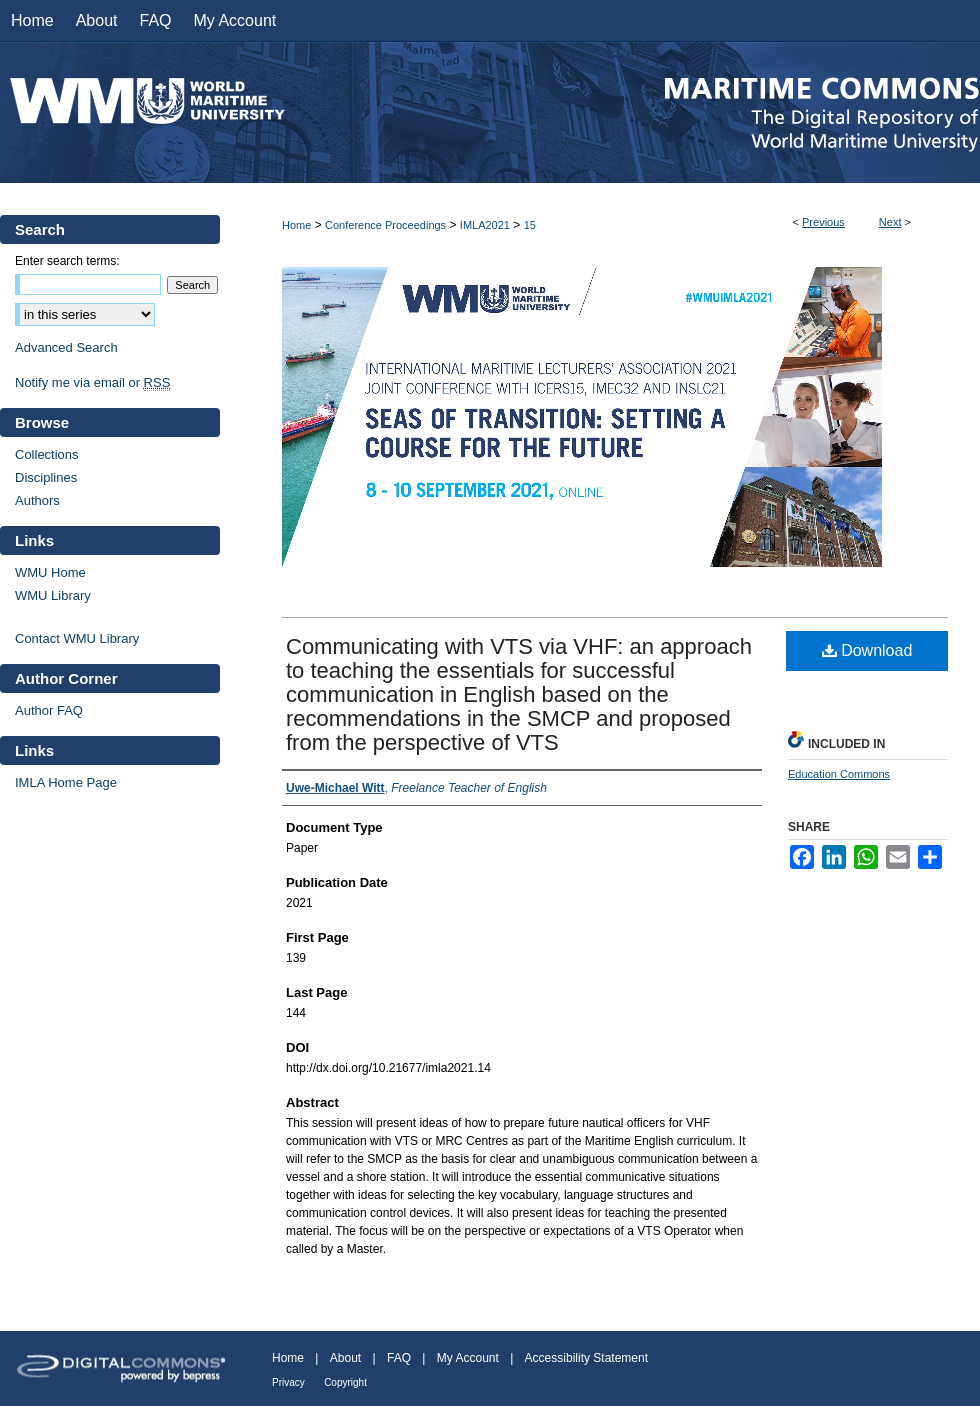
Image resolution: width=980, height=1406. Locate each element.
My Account (468, 1358)
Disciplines (46, 477)
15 (530, 225)
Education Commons (839, 774)
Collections (47, 454)
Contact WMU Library (77, 638)
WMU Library (53, 595)
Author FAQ (49, 710)
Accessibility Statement (586, 1358)
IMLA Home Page (66, 782)
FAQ (399, 1358)
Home (296, 225)
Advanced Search (66, 347)
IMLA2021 (485, 225)
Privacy (288, 1382)
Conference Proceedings (385, 225)
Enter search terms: (67, 261)
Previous (823, 222)
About (345, 1358)
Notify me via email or (92, 382)
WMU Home (50, 572)
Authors (37, 500)
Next (890, 222)
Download (867, 650)
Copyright (345, 1382)
